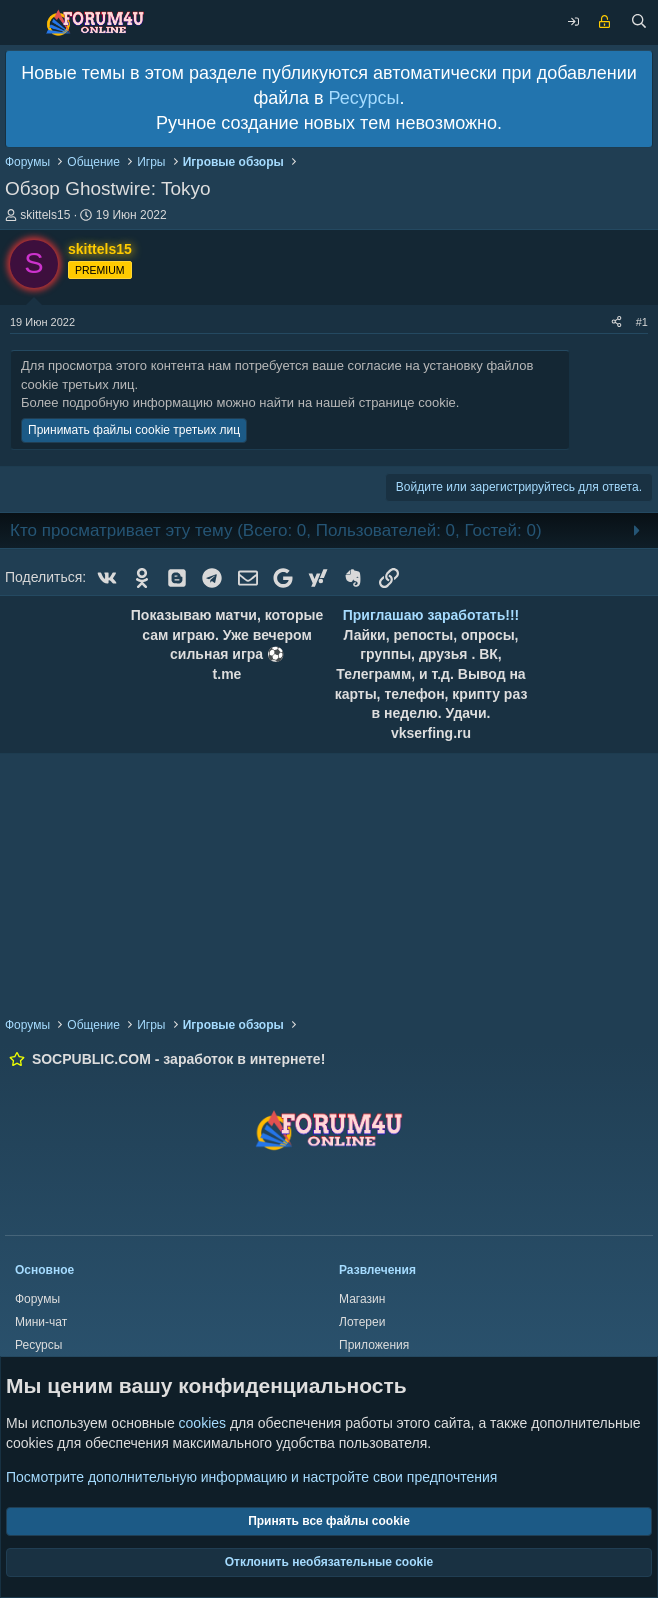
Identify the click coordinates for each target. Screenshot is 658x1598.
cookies (202, 1424)
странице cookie (407, 402)
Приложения (374, 1345)
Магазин (362, 1299)
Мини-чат (41, 1322)
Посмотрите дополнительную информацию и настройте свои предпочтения (251, 1477)
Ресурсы (363, 98)
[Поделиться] (616, 322)
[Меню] (20, 22)
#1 (642, 322)
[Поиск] (639, 23)
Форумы (37, 1299)
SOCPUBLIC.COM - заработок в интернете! (178, 1059)
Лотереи (362, 1322)
